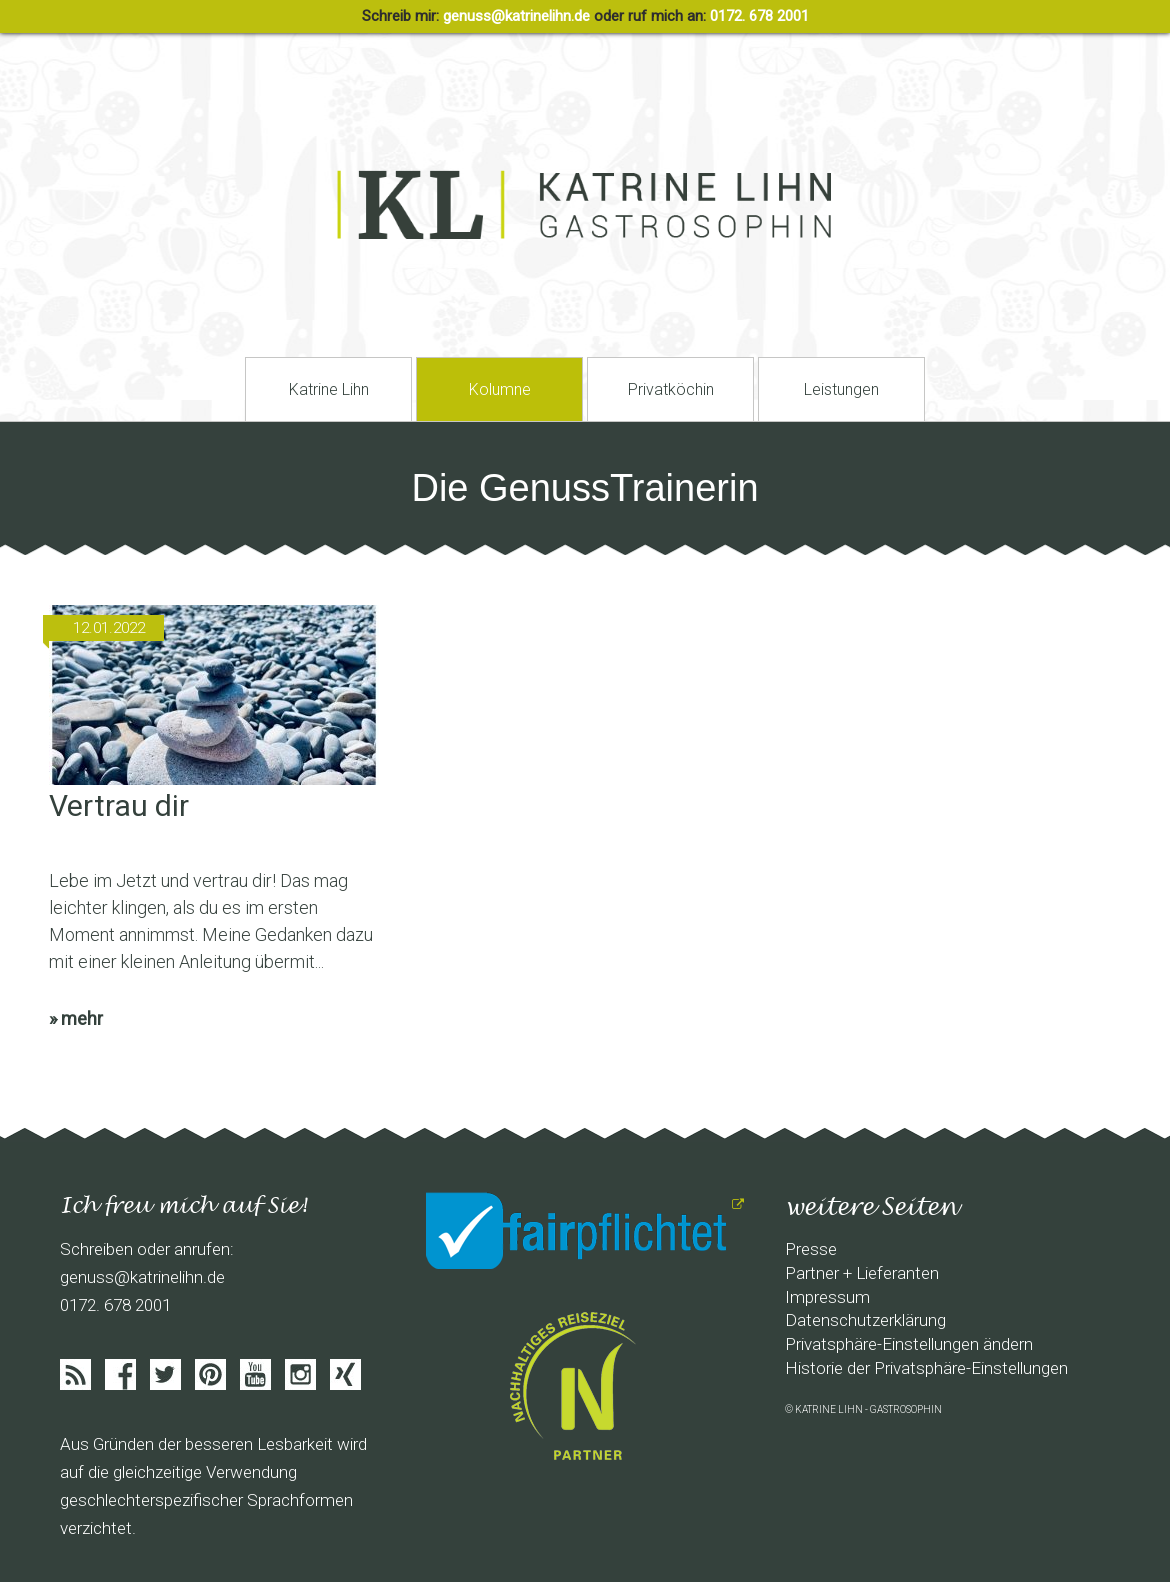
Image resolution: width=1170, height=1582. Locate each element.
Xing (345, 1374)
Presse (811, 1249)
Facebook (120, 1374)
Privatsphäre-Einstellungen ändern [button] (909, 1344)
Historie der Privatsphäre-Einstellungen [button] (926, 1368)
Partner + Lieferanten (862, 1273)
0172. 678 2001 (759, 16)
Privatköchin (671, 389)
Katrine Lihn (329, 389)
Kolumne (500, 389)
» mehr (76, 1018)
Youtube (255, 1374)
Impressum (827, 1297)
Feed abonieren (75, 1374)
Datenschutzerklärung (865, 1320)
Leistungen (841, 389)
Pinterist (210, 1374)
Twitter (165, 1374)
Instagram (300, 1374)
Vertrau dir (119, 805)
